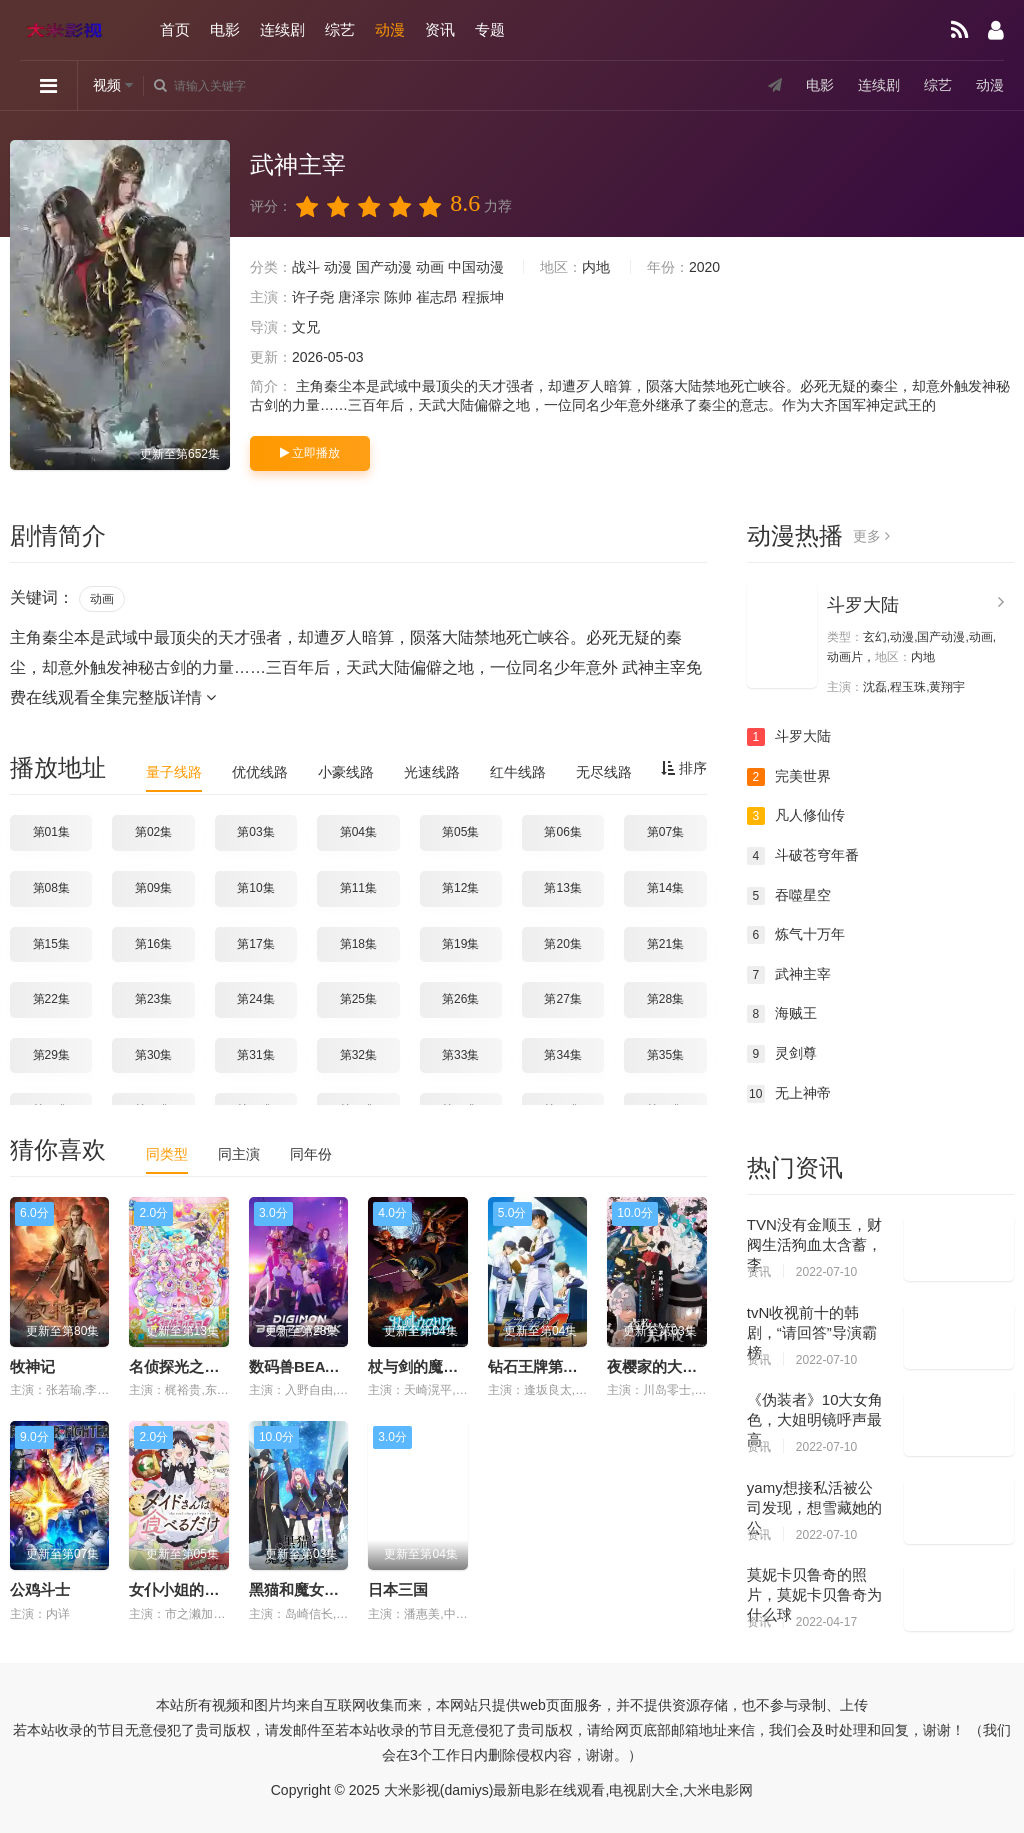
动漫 (390, 29)
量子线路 (174, 772)
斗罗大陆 (863, 605)
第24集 (255, 999)
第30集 (153, 1055)
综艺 (340, 29)
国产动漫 (384, 267)
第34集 (562, 1055)
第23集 (153, 999)
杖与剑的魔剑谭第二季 (443, 1366)
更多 (871, 536)
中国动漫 (476, 267)
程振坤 (483, 297)
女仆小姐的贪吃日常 (196, 1589)
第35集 (665, 1055)
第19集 (460, 944)
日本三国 (398, 1589)
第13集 (562, 888)
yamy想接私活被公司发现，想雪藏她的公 (814, 1507)
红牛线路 (518, 772)
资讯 (440, 29)
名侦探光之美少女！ (196, 1366)
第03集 (255, 832)
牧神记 (32, 1366)
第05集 (460, 832)
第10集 (255, 888)
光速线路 (432, 772)
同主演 (239, 1154)
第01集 (51, 832)
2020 (704, 267)
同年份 (311, 1154)
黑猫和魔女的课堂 (309, 1589)
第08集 (51, 888)
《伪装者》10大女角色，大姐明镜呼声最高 (815, 1419)
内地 (596, 267)
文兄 (306, 327)
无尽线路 (604, 772)
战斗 (306, 267)
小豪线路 (346, 772)
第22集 (51, 999)
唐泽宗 (359, 297)
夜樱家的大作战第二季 (682, 1366)
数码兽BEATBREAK (318, 1366)
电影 (225, 29)
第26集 (460, 999)
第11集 (358, 888)
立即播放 (310, 453)
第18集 (358, 944)
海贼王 (782, 1014)
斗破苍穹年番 (803, 856)
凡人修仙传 (796, 816)
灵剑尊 (782, 1054)
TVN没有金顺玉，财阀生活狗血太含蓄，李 (814, 1244)
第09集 (153, 888)
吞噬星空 (789, 896)
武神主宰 (789, 975)
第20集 (562, 944)
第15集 (51, 944)
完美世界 (789, 777)
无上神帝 (789, 1094)
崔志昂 (437, 297)
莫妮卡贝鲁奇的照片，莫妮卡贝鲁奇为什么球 (814, 1594)
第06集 (562, 832)
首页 (175, 29)
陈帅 (398, 297)
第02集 (153, 832)
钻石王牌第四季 (540, 1366)
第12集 (460, 888)
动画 (430, 267)
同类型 (167, 1154)
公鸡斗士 (40, 1589)
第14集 (665, 888)
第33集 (460, 1055)
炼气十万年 (796, 935)
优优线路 (260, 772)
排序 (684, 768)
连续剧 (282, 29)
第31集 (255, 1055)
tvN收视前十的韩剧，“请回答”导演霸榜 (812, 1332)
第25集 (358, 999)
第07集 (665, 832)
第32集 (358, 1055)
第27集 (562, 999)
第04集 (358, 832)
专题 (490, 29)
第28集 (665, 999)
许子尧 (313, 297)
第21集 (665, 944)
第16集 (153, 944)
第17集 (255, 944)
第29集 (51, 1055)
